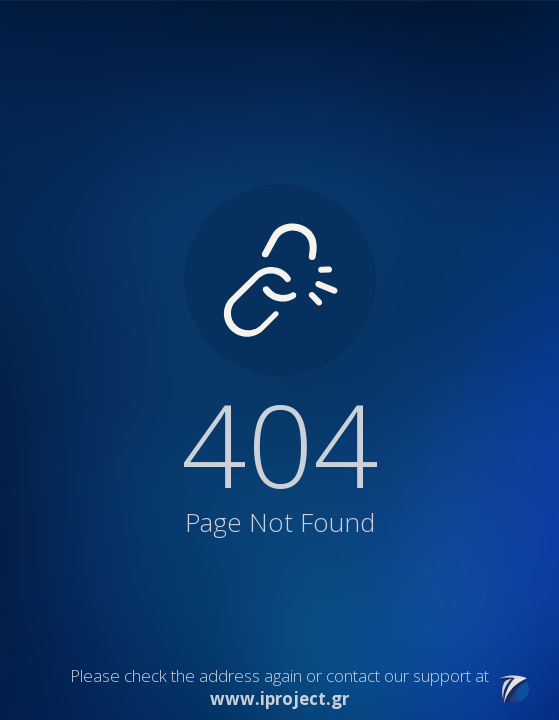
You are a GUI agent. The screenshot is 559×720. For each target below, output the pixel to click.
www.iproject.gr (279, 698)
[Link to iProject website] (514, 698)
